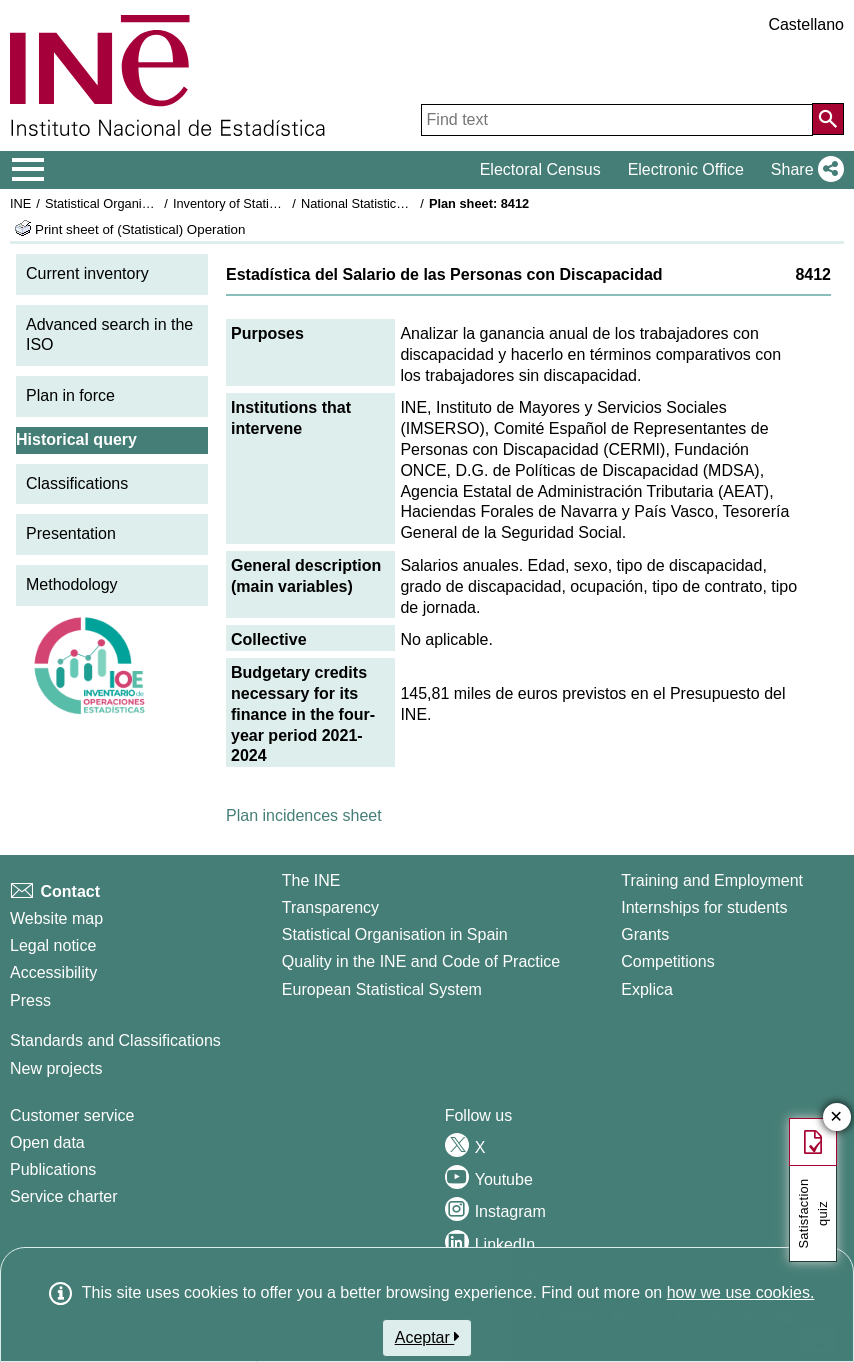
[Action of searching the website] (828, 119)
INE (20, 203)
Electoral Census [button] (540, 169)
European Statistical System (382, 989)
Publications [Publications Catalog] (53, 1169)
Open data (47, 1142)
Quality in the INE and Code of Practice (421, 961)
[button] (803, 170)
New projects (56, 1068)
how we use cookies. (741, 1292)
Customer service (72, 1115)
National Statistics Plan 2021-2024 (399, 203)
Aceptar (427, 1337)
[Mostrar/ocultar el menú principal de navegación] (28, 170)
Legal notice (53, 945)
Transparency (330, 907)
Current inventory (87, 273)
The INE (311, 880)
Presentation (71, 533)
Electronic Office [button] (686, 169)
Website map (56, 918)
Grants (645, 934)
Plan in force (70, 395)
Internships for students (704, 907)
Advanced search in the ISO (109, 335)
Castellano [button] (806, 24)
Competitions (667, 961)
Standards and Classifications (115, 1040)
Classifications (77, 483)
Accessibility (53, 972)
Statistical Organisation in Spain (135, 203)
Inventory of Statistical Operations (268, 203)
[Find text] (617, 120)
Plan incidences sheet (304, 815)
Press (30, 1000)
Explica (647, 989)
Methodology (72, 584)
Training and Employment (712, 880)
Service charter (64, 1196)
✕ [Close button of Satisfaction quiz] (836, 1117)
